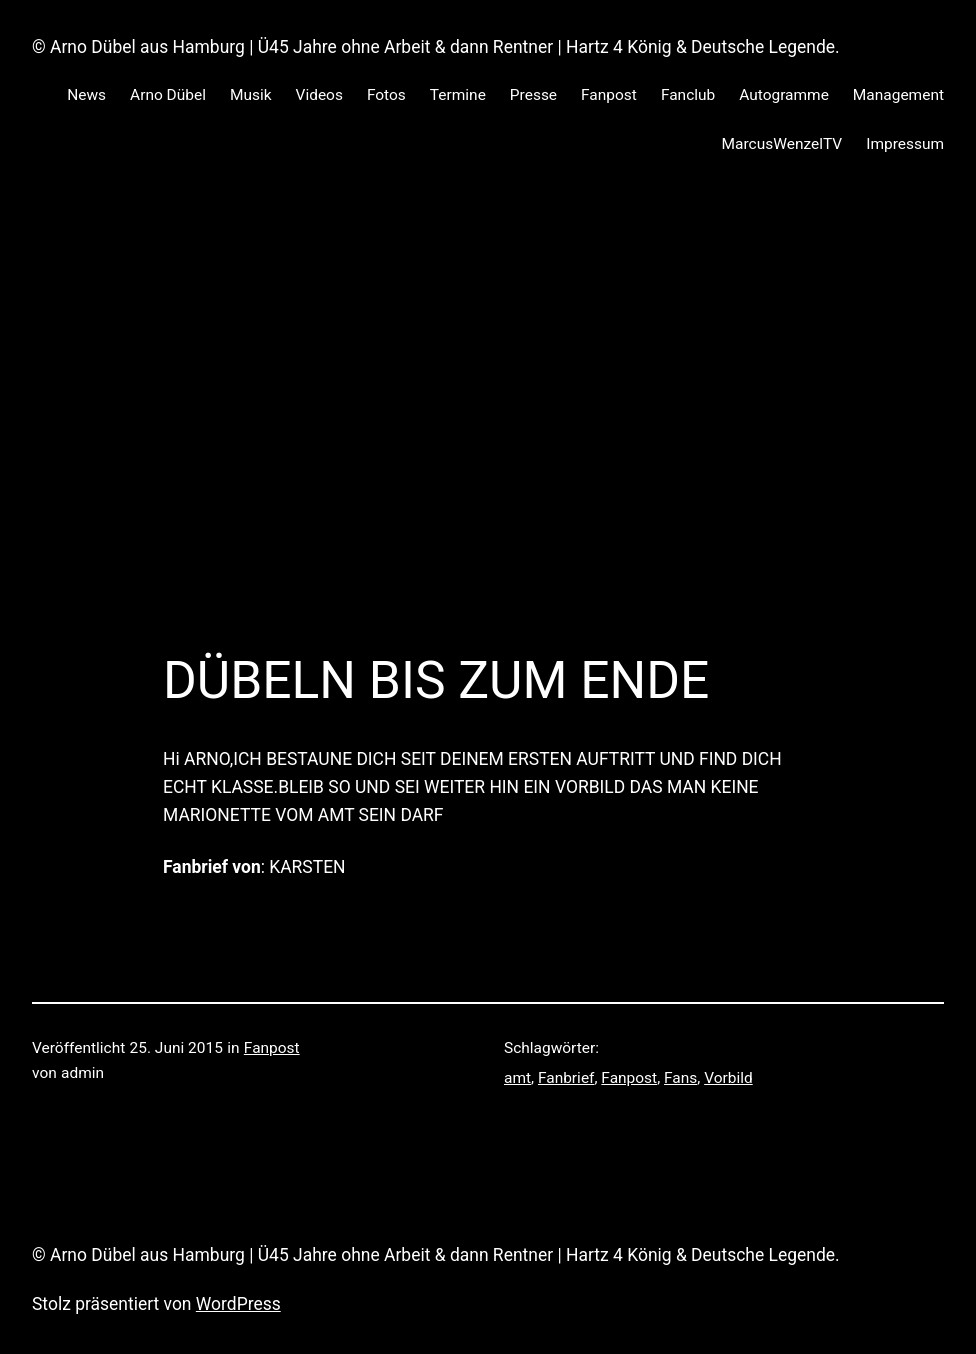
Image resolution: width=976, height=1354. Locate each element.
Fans (680, 1078)
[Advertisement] (488, 393)
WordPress (238, 1304)
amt (517, 1078)
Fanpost (272, 1048)
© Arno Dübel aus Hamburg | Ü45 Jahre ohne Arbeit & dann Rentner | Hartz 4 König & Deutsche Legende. (436, 47)
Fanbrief (566, 1078)
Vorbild (728, 1078)
